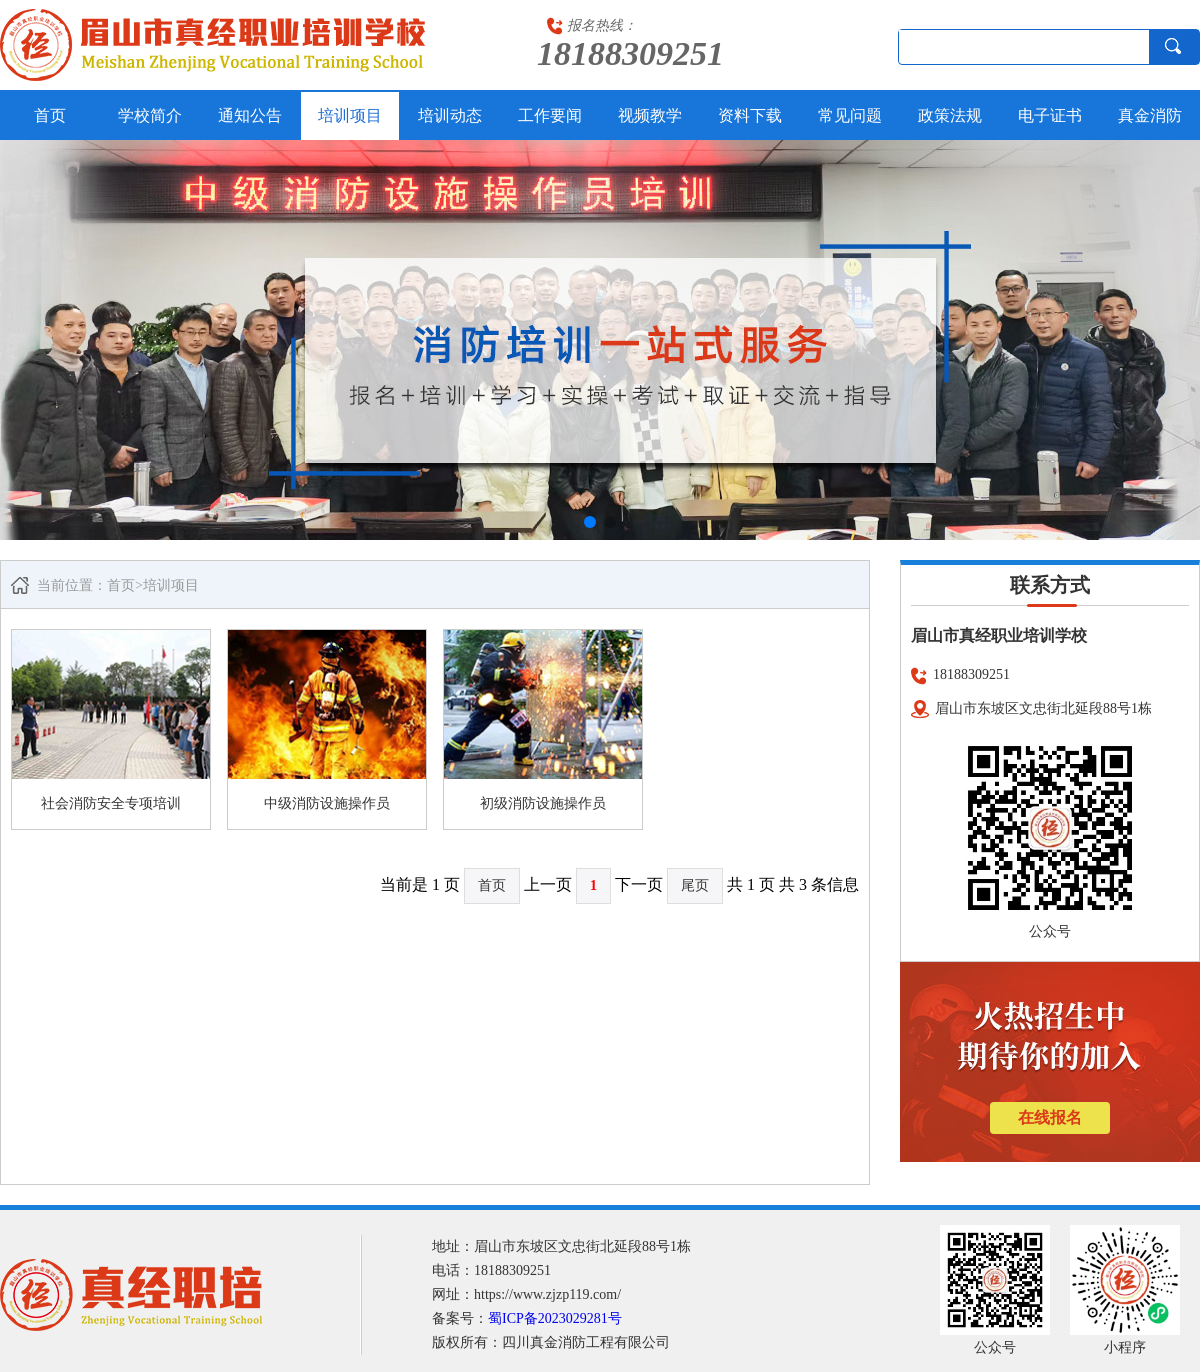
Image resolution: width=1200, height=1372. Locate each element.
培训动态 (450, 115)
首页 (50, 115)
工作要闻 (550, 115)
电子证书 (1050, 115)
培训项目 (350, 115)
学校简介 (150, 115)
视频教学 (650, 115)
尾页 (695, 885)
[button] (590, 522)
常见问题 (850, 115)
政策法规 (950, 115)
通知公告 (250, 115)
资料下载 (750, 115)
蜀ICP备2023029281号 (555, 1318)
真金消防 (1150, 115)
